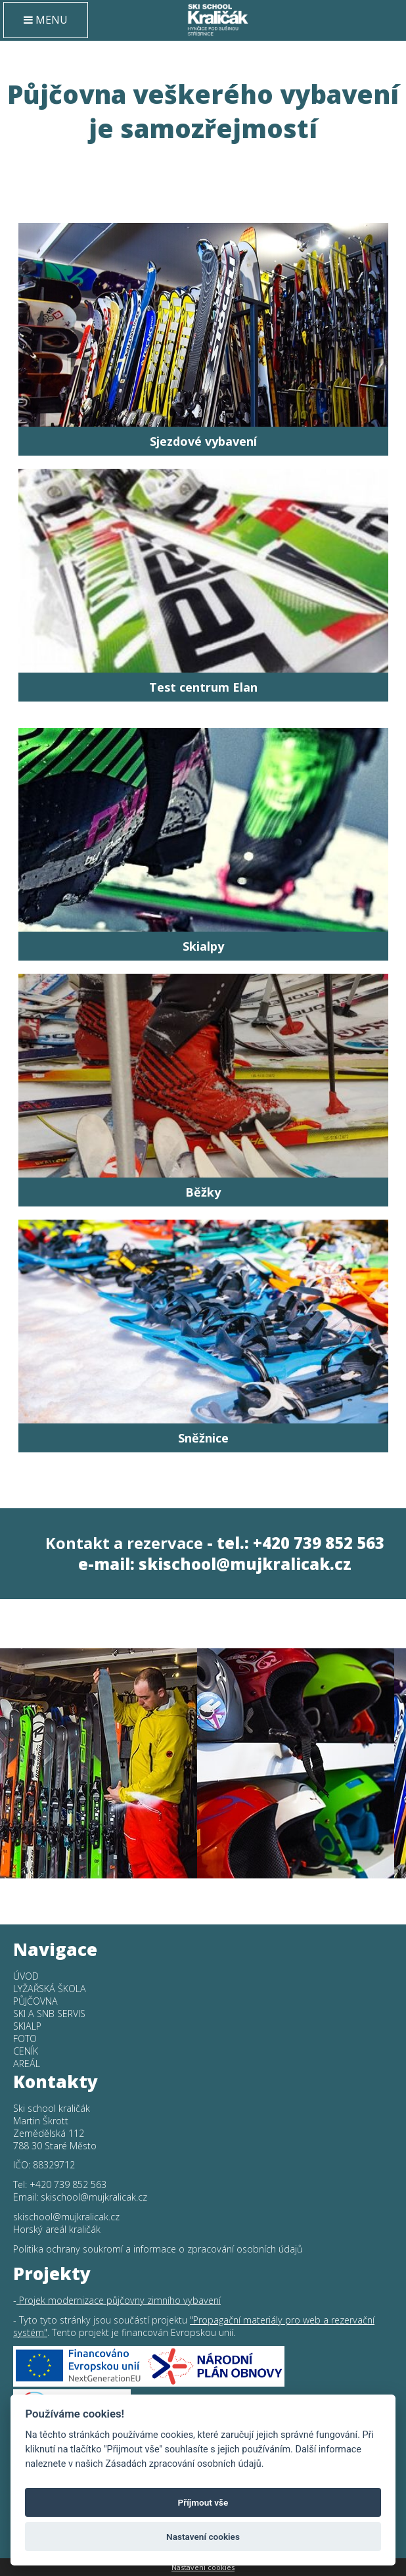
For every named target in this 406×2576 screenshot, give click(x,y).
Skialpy (203, 946)
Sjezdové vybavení (203, 441)
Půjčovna (35, 2001)
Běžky (203, 1192)
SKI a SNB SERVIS (49, 2013)
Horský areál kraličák (57, 2229)
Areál (26, 2063)
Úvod (26, 1976)
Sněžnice (203, 1438)
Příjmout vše (203, 2502)
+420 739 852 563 (68, 2184)
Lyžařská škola (49, 1988)
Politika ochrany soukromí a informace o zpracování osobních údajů (157, 2249)
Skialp (27, 2026)
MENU (46, 19)
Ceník (25, 2051)
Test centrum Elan (203, 687)
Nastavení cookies (203, 2567)
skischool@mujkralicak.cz (245, 1564)
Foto (25, 2038)
